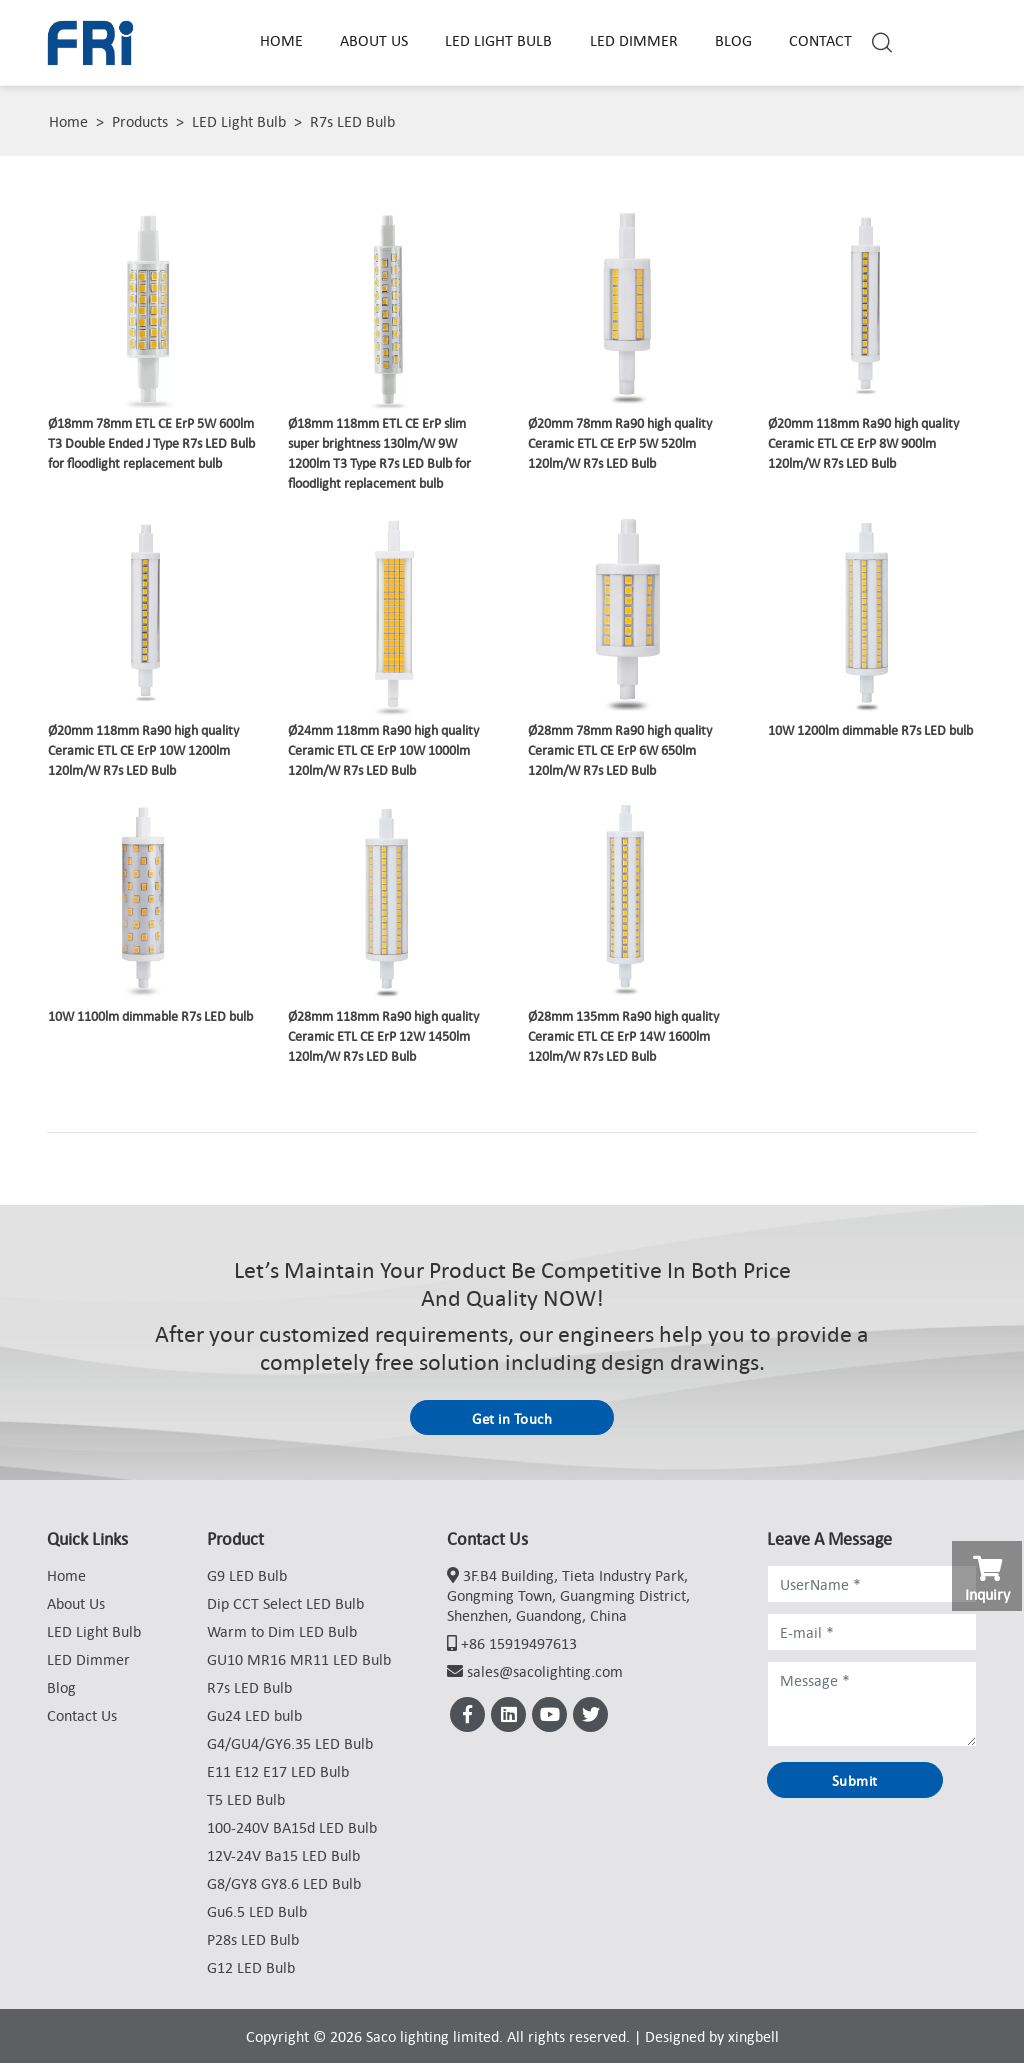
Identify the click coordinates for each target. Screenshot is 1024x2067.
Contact (822, 40)
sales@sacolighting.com (545, 1675)
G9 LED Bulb (247, 1579)
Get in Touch (512, 1420)
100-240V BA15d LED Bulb (292, 1831)
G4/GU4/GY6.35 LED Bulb (290, 1747)
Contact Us (82, 1719)
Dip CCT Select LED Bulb (285, 1607)
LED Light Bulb (500, 40)
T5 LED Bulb (246, 1803)
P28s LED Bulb (253, 1943)
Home (283, 40)
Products (140, 121)
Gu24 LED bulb (254, 1719)
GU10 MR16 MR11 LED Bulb (299, 1663)
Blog (735, 40)
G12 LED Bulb (251, 1971)
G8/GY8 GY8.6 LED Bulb (284, 1887)
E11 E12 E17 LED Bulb (278, 1775)
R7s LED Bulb (352, 121)
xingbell (753, 2040)
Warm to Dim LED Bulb (282, 1635)
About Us (376, 40)
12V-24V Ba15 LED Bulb (283, 1859)
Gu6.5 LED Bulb (257, 1915)
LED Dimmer (636, 40)
